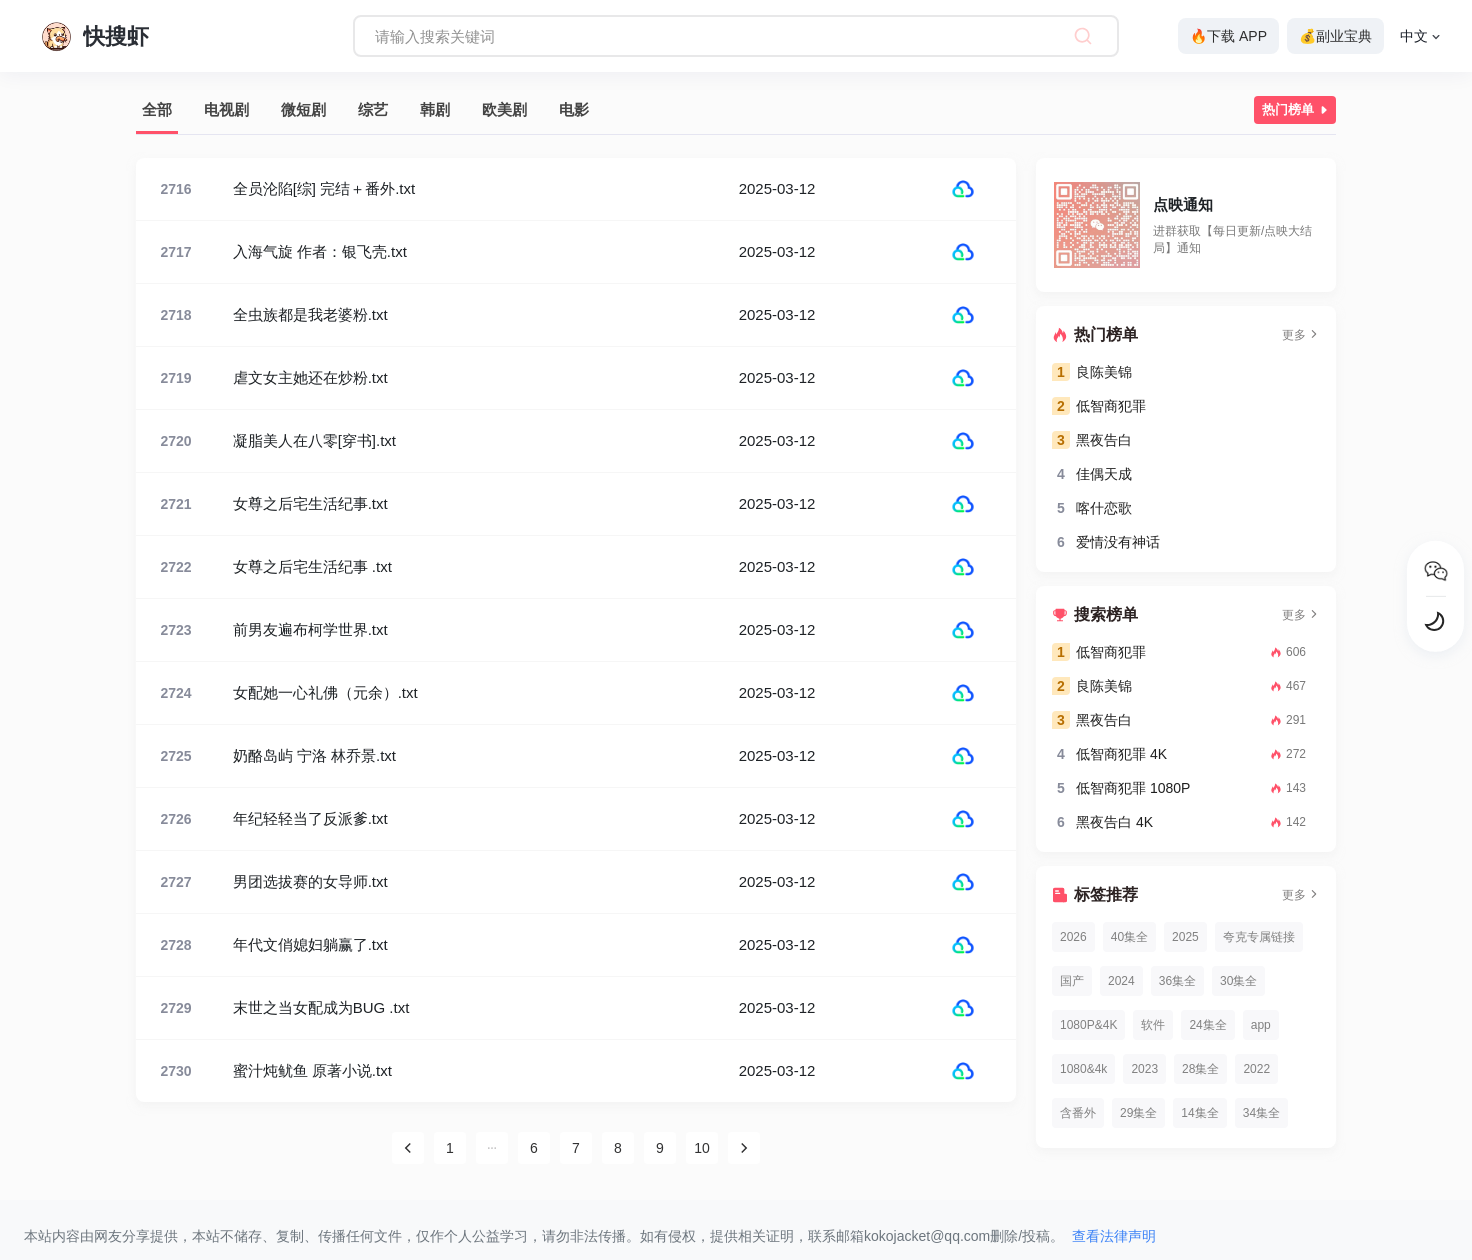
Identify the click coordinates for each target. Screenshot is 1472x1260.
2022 (1256, 1069)
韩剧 (435, 109)
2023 (1144, 1069)
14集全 (1199, 1113)
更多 (1301, 335)
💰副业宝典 (1335, 36)
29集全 (1138, 1113)
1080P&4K (1088, 1025)
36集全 (1177, 981)
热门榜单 (1297, 110)
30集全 (1238, 981)
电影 (574, 109)
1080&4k (1083, 1069)
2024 (1121, 981)
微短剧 (303, 109)
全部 (157, 109)
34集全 (1261, 1113)
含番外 (1078, 1113)
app (1261, 1025)
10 (702, 1148)
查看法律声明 (1114, 1236)
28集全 (1200, 1069)
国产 (1072, 981)
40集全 (1129, 937)
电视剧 (226, 109)
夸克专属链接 (1259, 937)
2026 (1073, 937)
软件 (1153, 1025)
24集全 (1207, 1025)
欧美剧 (504, 109)
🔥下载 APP (1228, 36)
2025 (1185, 937)
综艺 (373, 109)
